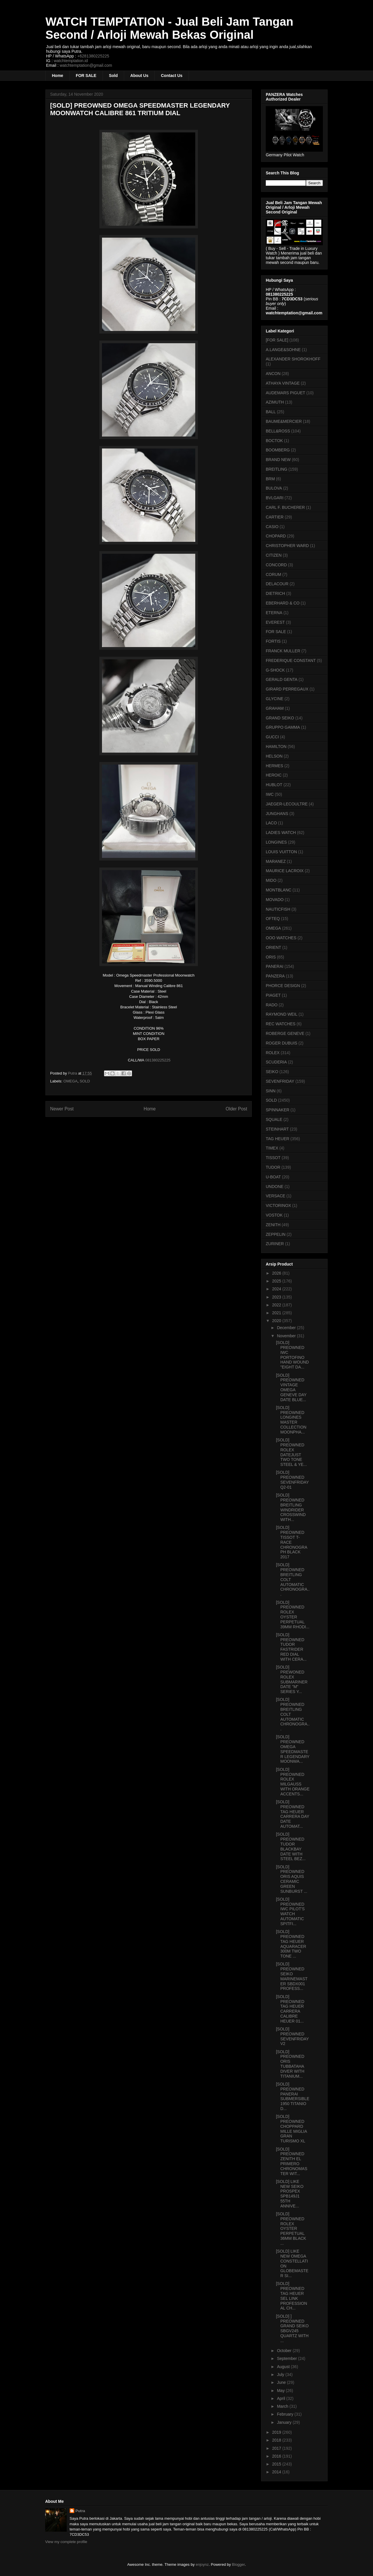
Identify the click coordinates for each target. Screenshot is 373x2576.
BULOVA (274, 488)
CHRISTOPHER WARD (287, 545)
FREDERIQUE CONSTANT (291, 660)
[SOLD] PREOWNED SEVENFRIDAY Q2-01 (292, 1479)
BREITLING (276, 469)
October (285, 2350)
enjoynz (202, 2564)
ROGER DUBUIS (281, 1043)
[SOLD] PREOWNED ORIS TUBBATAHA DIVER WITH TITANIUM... (290, 2064)
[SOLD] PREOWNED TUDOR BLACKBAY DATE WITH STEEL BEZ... (291, 1846)
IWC (270, 794)
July (281, 2374)
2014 (277, 2472)
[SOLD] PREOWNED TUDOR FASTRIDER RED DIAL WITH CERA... (291, 1647)
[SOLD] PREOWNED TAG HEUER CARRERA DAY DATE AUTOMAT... (292, 1814)
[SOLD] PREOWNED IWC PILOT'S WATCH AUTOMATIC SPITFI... (290, 1911)
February (285, 2414)
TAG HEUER (277, 1138)
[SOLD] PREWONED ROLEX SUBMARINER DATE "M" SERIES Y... (291, 1679)
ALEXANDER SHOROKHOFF (293, 359)
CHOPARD (276, 536)
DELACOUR (277, 583)
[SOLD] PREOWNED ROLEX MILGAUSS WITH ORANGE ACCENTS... (292, 1781)
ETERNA (274, 612)
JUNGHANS (277, 813)
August (284, 2366)
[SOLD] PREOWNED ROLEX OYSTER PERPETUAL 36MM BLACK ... (291, 2228)
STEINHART (277, 1129)
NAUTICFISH (278, 909)
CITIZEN (273, 555)
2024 (277, 1289)
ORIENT (273, 947)
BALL (271, 411)
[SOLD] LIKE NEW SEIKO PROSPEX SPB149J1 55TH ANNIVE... (289, 2193)
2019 (277, 2432)
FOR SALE (86, 75)
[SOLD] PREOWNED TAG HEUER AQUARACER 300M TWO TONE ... (291, 1943)
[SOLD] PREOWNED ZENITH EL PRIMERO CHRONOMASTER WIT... (291, 2161)
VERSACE (275, 1196)
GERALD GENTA (282, 679)
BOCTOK (274, 440)
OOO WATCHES (281, 937)
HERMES (274, 765)
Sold (113, 75)
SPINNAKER (277, 1109)
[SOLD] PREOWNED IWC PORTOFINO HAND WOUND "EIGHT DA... (292, 1354)
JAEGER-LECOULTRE (287, 804)
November (287, 1335)
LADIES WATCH (281, 832)
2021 (277, 1312)
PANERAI (274, 966)
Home (57, 75)
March (283, 2406)
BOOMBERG (278, 450)
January (285, 2422)
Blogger (238, 2564)
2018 (277, 2440)
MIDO (271, 880)
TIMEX (272, 1148)
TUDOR (273, 1167)
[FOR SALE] (277, 340)
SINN (270, 1091)
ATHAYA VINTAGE (283, 383)
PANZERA (275, 976)
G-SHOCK (275, 670)
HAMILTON (276, 746)
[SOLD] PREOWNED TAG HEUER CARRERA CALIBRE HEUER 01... (290, 2008)
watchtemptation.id (71, 60)
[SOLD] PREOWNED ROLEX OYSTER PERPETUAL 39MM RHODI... (292, 1614)
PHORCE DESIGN (283, 985)
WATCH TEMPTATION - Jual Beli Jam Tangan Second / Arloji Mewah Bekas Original (169, 28)
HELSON (274, 756)
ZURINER (275, 1243)
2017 (277, 2448)
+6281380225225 (93, 56)
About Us (139, 75)
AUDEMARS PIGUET (285, 392)
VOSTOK (274, 1215)
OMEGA (71, 1081)
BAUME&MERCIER (284, 421)
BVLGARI (275, 497)
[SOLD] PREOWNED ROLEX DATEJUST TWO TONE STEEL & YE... (291, 1452)
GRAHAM (275, 708)
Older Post (236, 1108)
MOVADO (275, 899)
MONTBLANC (278, 890)
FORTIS (273, 641)
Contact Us (171, 75)
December (287, 1327)
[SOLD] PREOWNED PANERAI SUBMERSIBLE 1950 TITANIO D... (292, 2096)
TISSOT (273, 1157)
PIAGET (273, 995)
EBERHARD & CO (283, 603)
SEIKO (272, 1071)
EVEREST (275, 622)
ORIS (271, 957)
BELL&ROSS (278, 431)
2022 (277, 1305)
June (282, 2382)
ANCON (273, 373)
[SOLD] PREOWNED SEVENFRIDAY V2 (292, 2036)
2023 (277, 1297)
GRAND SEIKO (280, 718)
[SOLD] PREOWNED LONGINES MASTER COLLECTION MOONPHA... (291, 1419)
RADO (271, 1005)
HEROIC (273, 775)
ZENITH (273, 1224)
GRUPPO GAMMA (283, 727)
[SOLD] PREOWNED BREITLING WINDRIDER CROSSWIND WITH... (291, 1507)
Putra (80, 2511)
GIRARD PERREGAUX (287, 689)
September (287, 2358)
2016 (277, 2456)
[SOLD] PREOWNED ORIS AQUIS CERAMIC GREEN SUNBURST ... (291, 1879)
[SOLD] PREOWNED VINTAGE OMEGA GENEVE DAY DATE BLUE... (291, 1387)
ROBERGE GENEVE (285, 1033)
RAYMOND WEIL (282, 1014)
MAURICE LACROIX (285, 870)
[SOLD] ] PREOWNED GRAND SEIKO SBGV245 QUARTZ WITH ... (292, 2328)
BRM (270, 478)
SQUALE (274, 1119)
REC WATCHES (280, 1023)
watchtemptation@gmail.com (86, 65)
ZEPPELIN (276, 1234)
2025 (277, 1281)
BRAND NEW (278, 459)
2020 (277, 1320)
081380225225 (157, 1060)
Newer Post (62, 1108)
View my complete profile (66, 2542)
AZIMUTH (275, 402)
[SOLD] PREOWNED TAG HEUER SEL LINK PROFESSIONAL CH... (291, 2295)
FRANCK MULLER (283, 651)
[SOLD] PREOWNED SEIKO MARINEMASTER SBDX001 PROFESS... (291, 1976)
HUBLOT (274, 784)
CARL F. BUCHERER (285, 507)
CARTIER (275, 517)
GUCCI (272, 737)
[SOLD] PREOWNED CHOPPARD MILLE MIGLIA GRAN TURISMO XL (291, 2128)
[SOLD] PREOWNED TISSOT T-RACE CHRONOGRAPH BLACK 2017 (291, 1542)
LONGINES (276, 842)
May (281, 2390)
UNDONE (275, 1186)
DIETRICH (275, 593)
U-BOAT (273, 1177)
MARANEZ (276, 861)
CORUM (273, 574)
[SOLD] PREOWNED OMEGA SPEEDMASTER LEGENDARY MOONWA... (292, 1749)
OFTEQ (273, 918)
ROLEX (272, 1052)
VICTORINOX (278, 1205)
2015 (277, 2464)
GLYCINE (274, 698)
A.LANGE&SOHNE (283, 349)
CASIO (272, 526)
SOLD (85, 1081)
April (281, 2398)
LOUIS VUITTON (281, 851)
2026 (277, 1273)
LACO (271, 823)
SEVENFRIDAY (280, 1081)
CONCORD (276, 564)
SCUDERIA (276, 1062)
